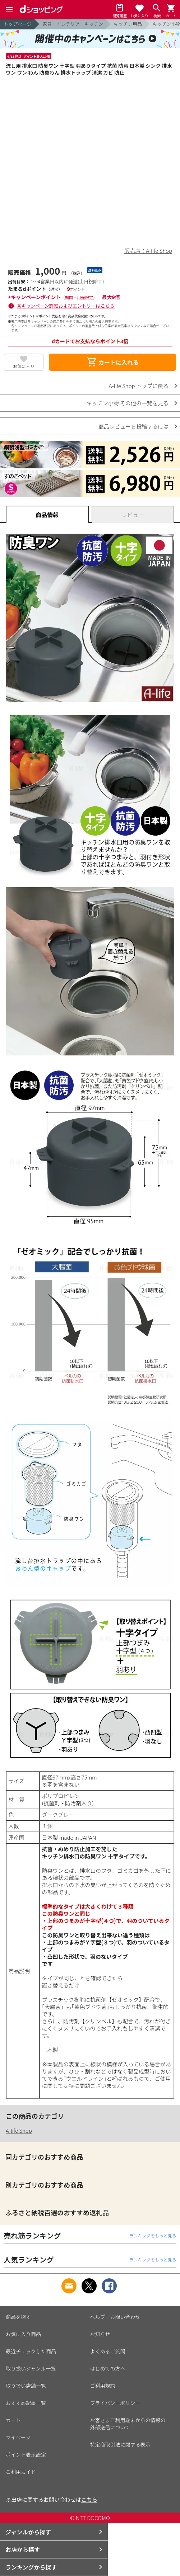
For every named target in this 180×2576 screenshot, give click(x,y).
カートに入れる (112, 362)
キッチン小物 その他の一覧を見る (128, 403)
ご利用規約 (102, 2385)
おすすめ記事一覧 (26, 2402)
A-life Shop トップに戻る (139, 385)
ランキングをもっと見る (152, 2235)
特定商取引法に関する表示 (120, 2444)
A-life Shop (19, 2130)
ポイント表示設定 (26, 2454)
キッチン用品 (128, 23)
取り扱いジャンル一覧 (31, 2368)
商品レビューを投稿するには (133, 426)
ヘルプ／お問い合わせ (115, 2316)
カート (13, 2420)
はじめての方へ (107, 2368)
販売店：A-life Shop (148, 250)
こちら (89, 2499)
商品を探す (18, 2316)
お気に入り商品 (23, 2334)
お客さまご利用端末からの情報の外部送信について (128, 2423)
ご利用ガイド (21, 2471)
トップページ (18, 23)
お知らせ (100, 2334)
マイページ (18, 2437)
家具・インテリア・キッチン (72, 23)
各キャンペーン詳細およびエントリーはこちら (66, 305)
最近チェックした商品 (31, 2351)
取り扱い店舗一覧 (26, 2385)
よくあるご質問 (107, 2351)
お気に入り (23, 366)
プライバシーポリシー (115, 2402)
